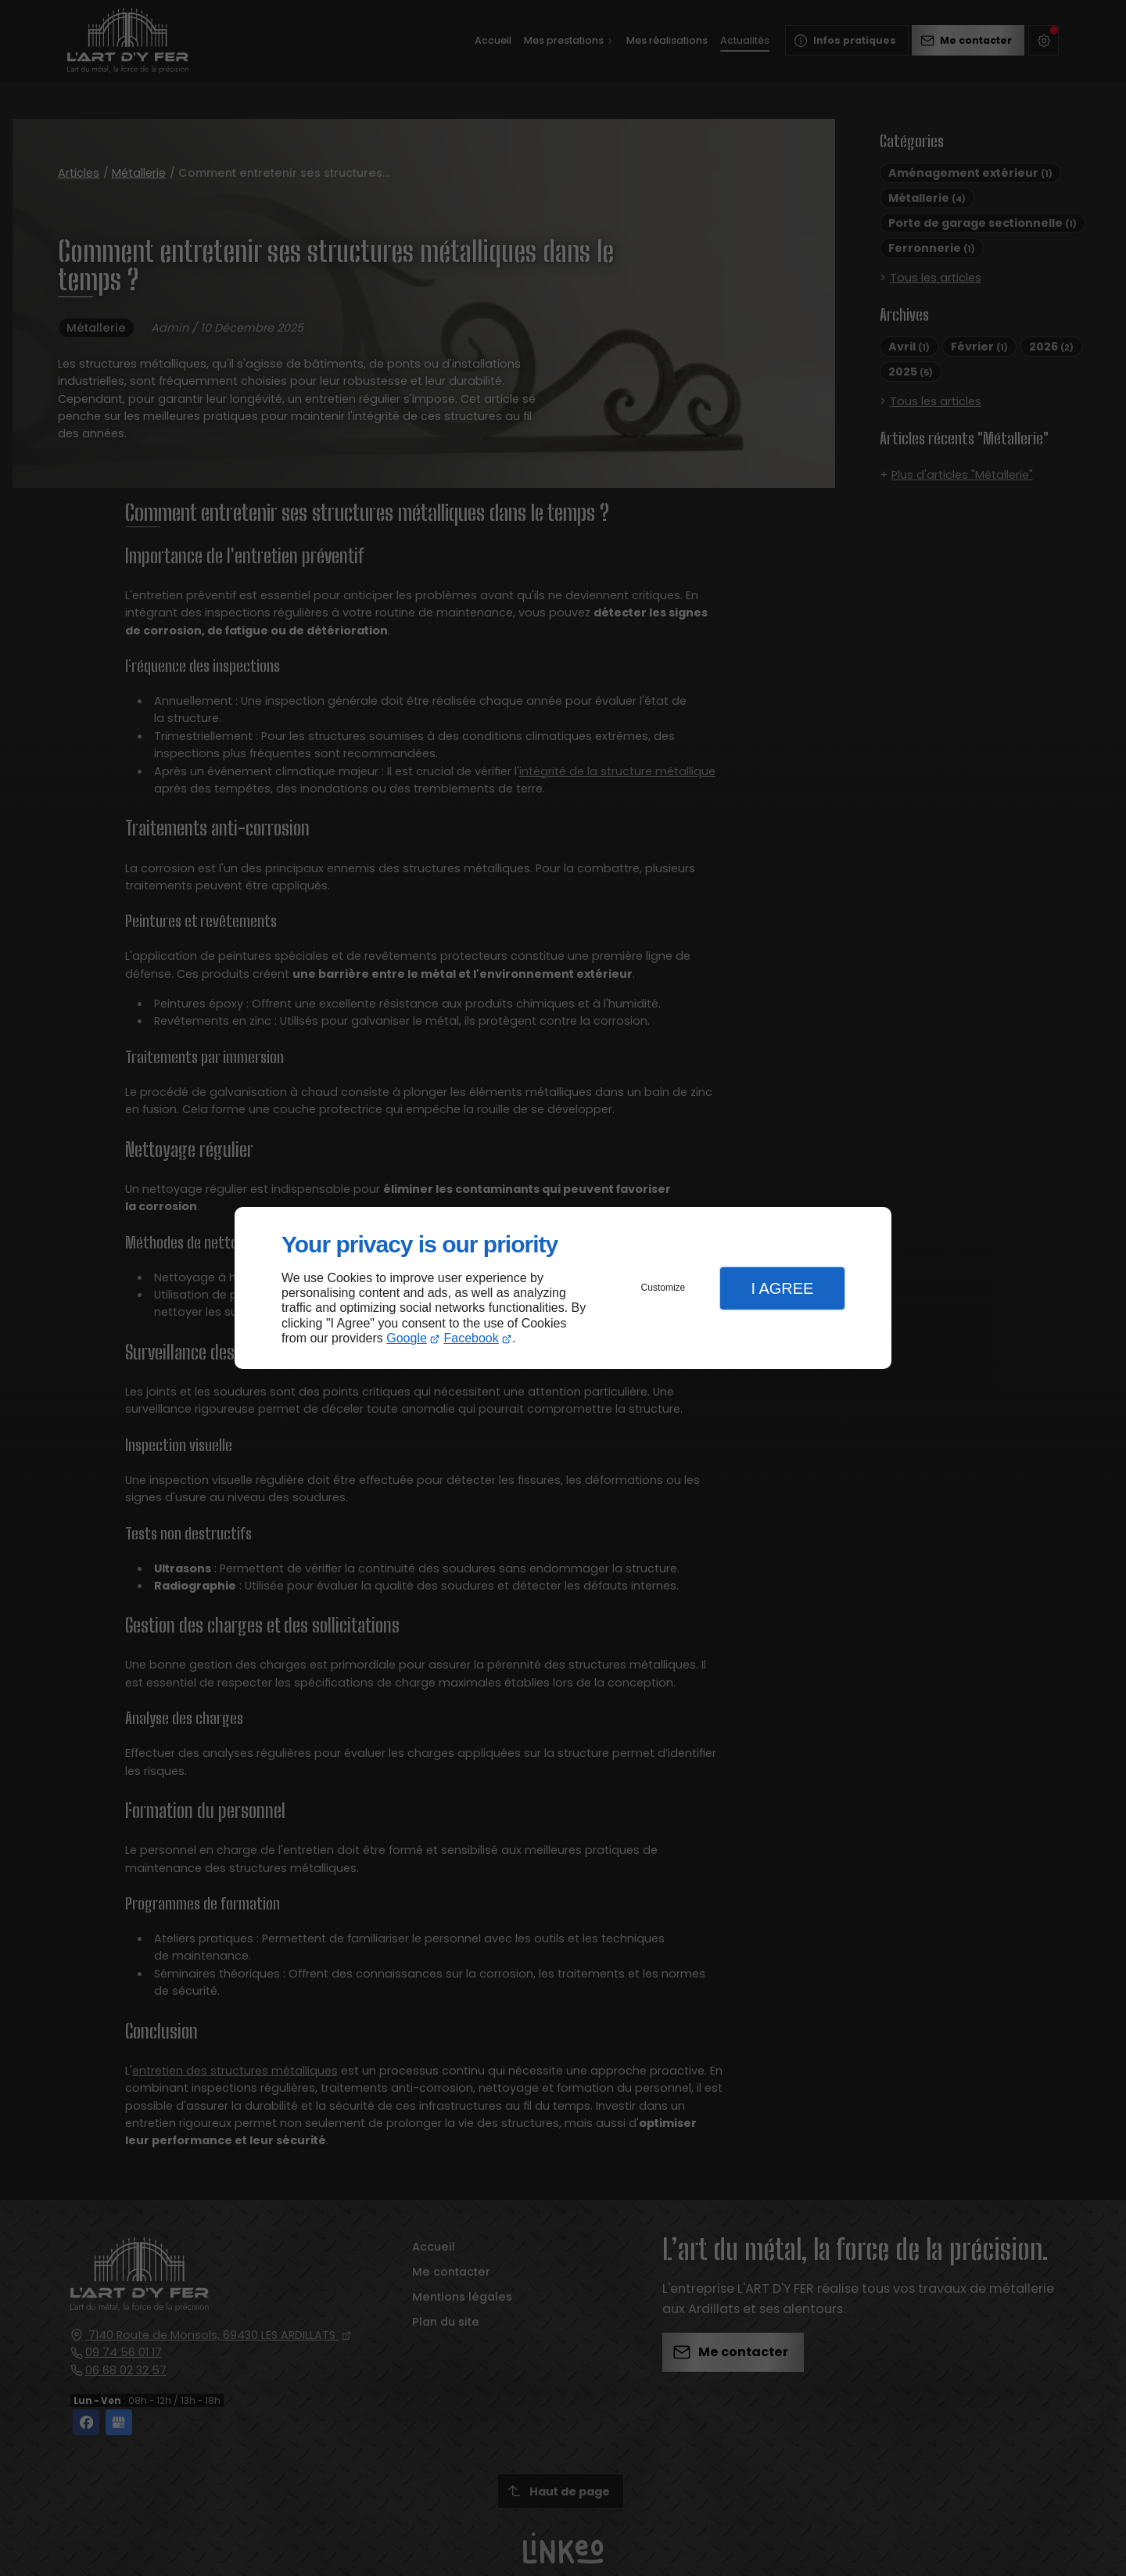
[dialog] (563, 1288)
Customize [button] (663, 1287)
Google (406, 1338)
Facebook (471, 1338)
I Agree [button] (782, 1288)
